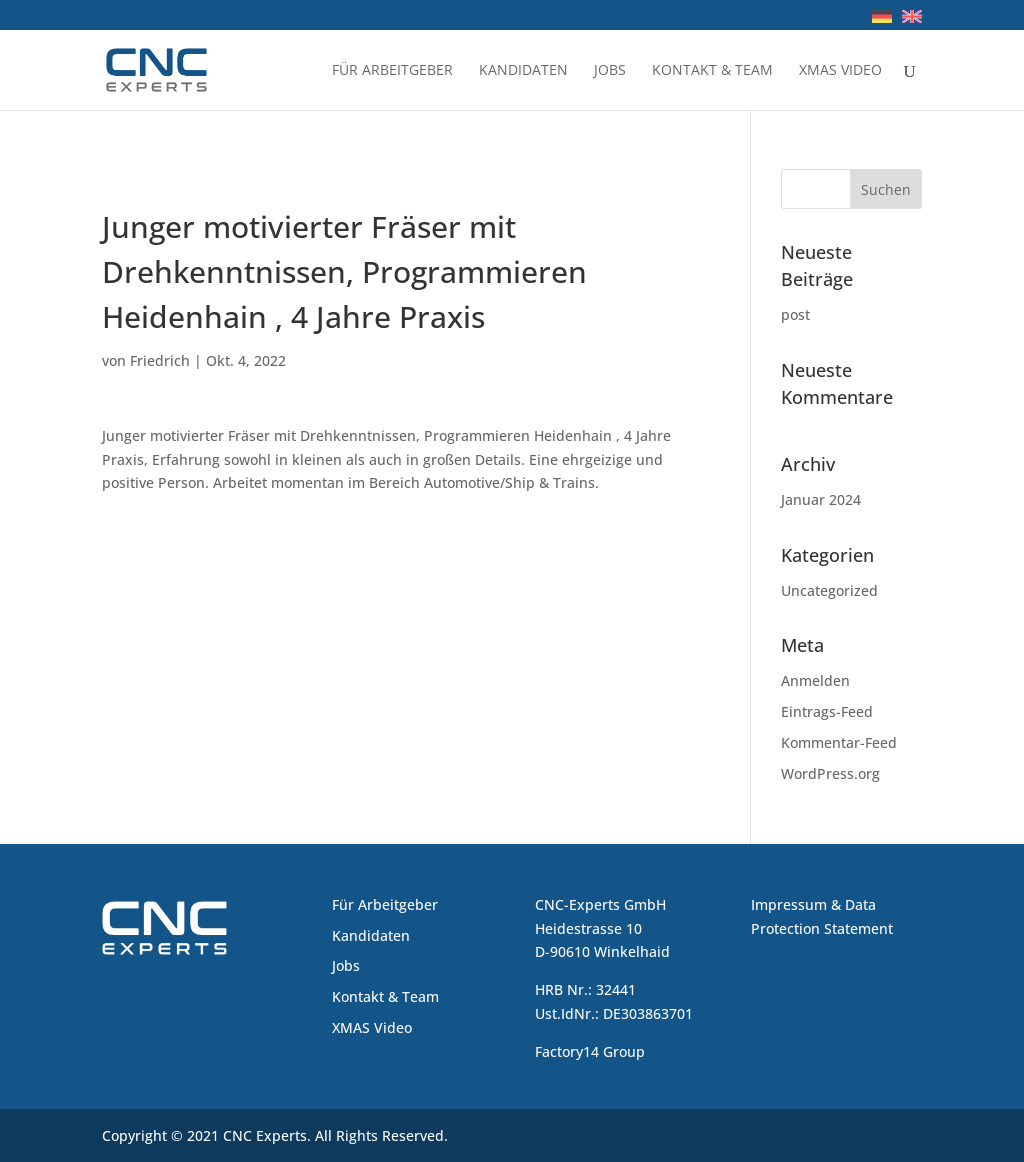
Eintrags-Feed (827, 711)
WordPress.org (830, 773)
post (795, 314)
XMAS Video (840, 71)
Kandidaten (523, 71)
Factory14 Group (590, 1051)
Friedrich (160, 360)
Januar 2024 (821, 499)
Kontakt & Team (712, 71)
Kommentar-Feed (839, 742)
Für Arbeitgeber (392, 71)
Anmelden (815, 680)
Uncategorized (829, 590)
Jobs (610, 71)
